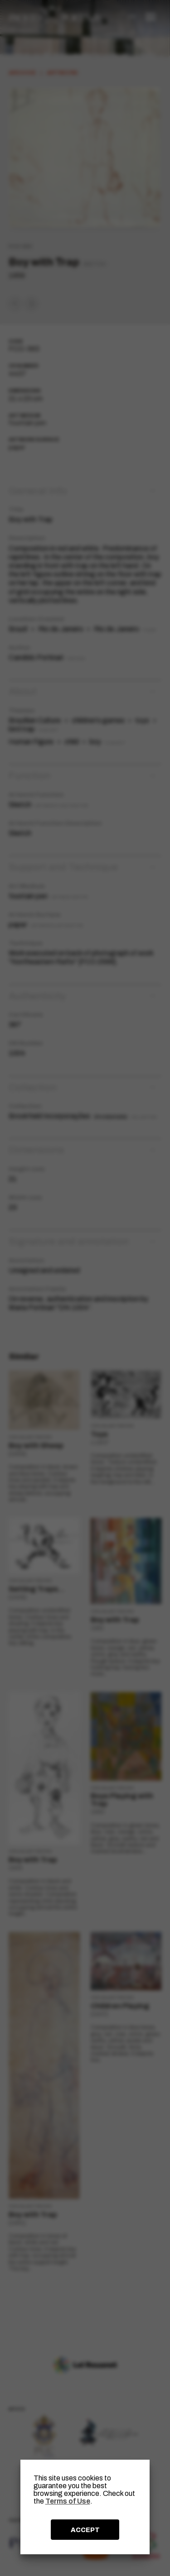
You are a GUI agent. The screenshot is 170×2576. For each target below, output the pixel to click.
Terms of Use (67, 2501)
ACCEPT (85, 2529)
